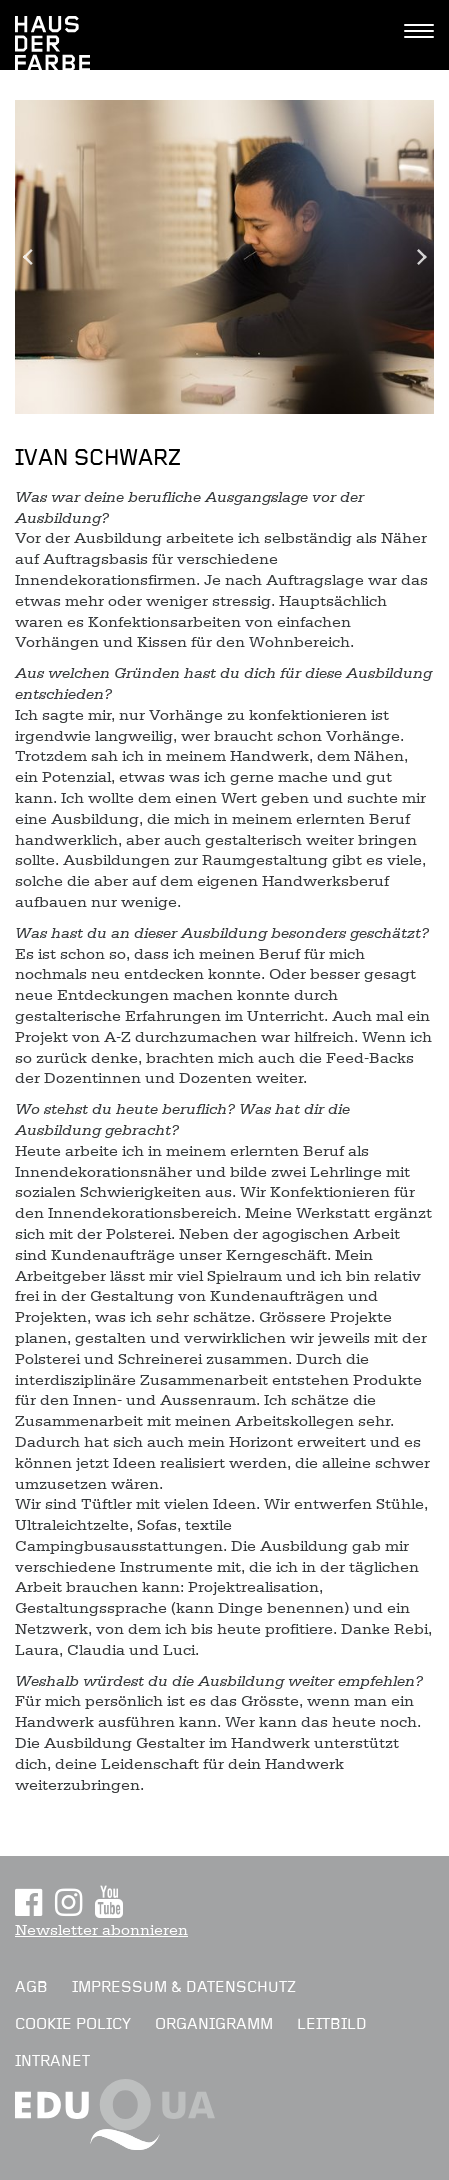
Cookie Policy (73, 2024)
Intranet (52, 2061)
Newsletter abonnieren (101, 1930)
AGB (31, 1987)
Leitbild (332, 2024)
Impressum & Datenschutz (184, 1987)
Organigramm (214, 2024)
